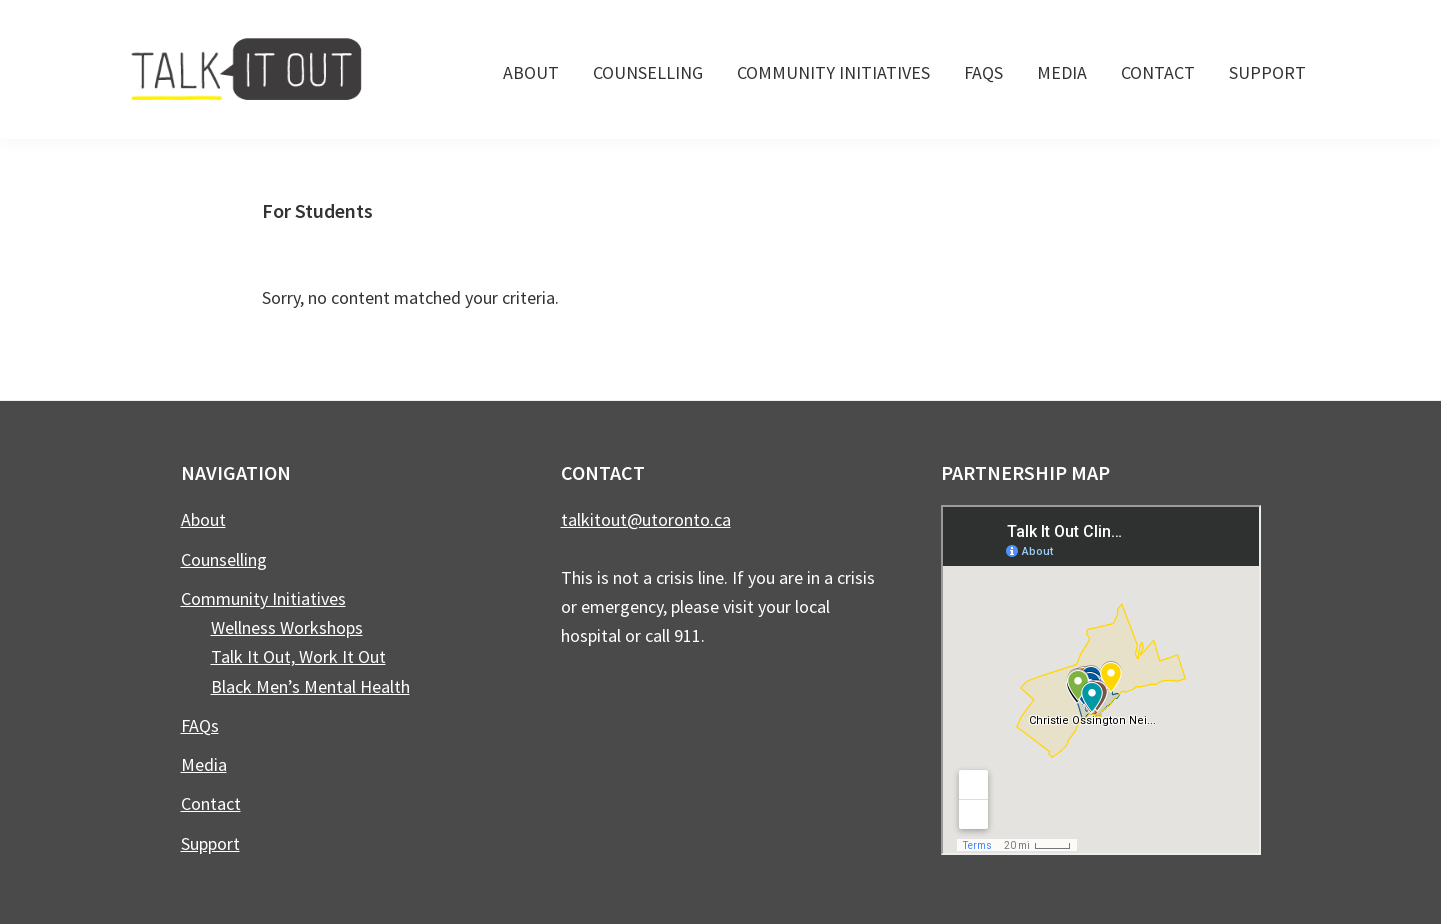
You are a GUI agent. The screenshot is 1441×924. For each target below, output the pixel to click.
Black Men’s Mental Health (310, 686)
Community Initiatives (263, 598)
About (203, 519)
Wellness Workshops (287, 627)
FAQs (200, 725)
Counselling (224, 559)
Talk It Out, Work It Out (298, 656)
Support (210, 843)
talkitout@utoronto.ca (646, 519)
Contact (211, 803)
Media (204, 764)
